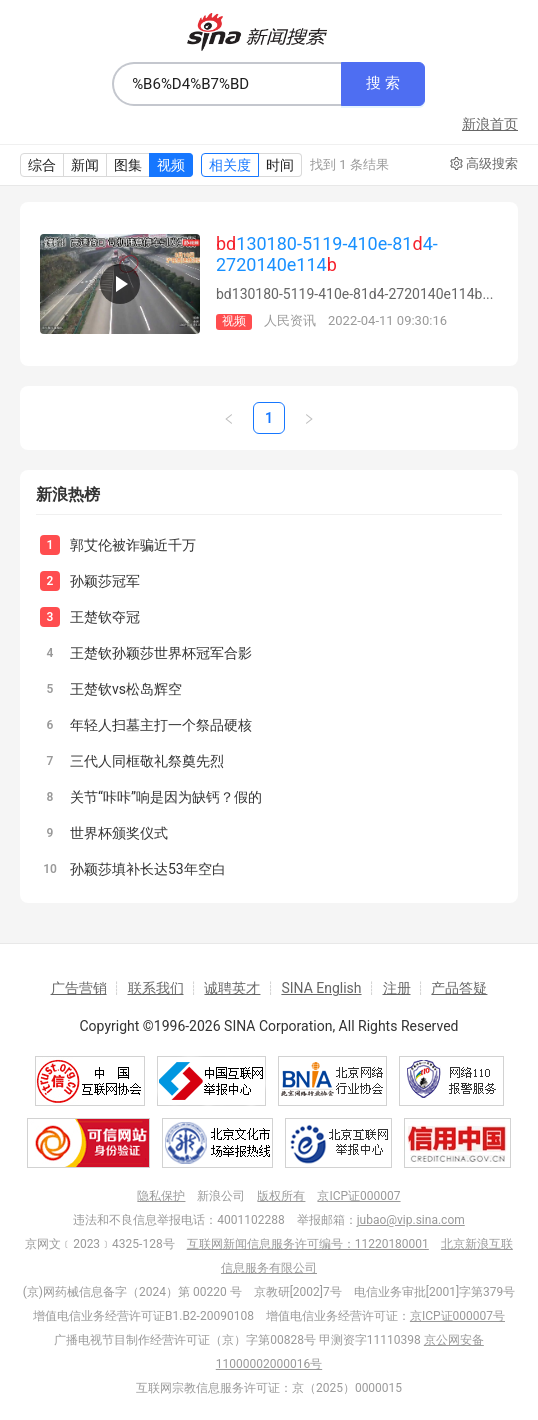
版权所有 (281, 1196)
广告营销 (79, 988)
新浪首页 (490, 124)
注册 (397, 988)
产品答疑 (459, 988)
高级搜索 (484, 164)
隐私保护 (161, 1196)
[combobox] (227, 84)
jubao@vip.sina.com (411, 1220)
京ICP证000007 (358, 1196)
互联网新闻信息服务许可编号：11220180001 (308, 1244)
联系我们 (156, 988)
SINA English (321, 988)
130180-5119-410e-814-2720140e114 (327, 254)
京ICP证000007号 (457, 1316)
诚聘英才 (232, 988)
